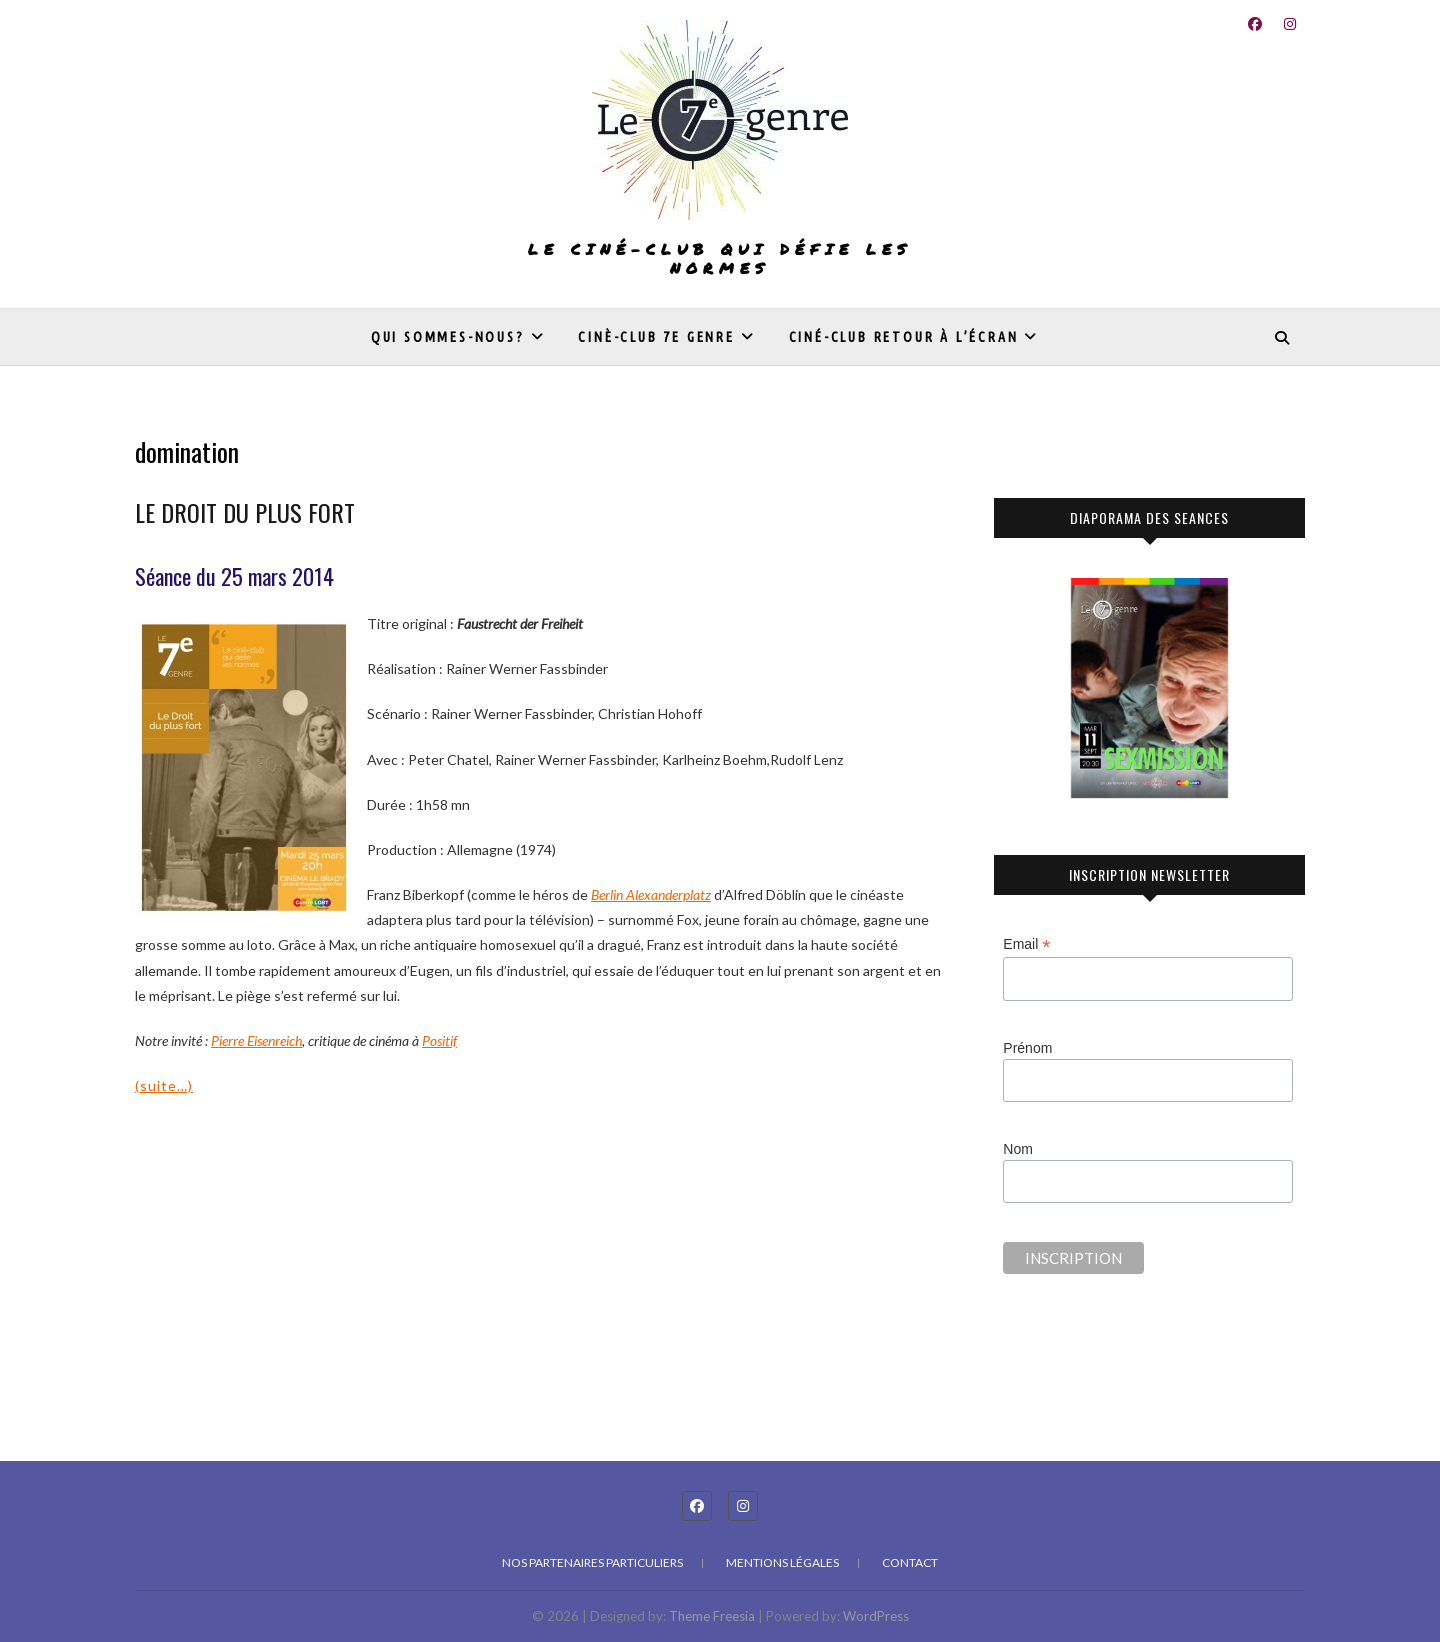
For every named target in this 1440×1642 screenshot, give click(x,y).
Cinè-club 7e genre (656, 337)
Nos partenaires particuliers (592, 1562)
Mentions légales (782, 1562)
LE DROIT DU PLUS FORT (245, 512)
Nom (1018, 1149)
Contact (910, 1562)
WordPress (876, 1616)
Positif (439, 1040)
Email (1026, 944)
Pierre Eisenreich (256, 1040)
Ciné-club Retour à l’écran (904, 337)
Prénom (1027, 1048)
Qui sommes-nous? (448, 337)
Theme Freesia (712, 1616)
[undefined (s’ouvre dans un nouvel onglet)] (651, 894)
